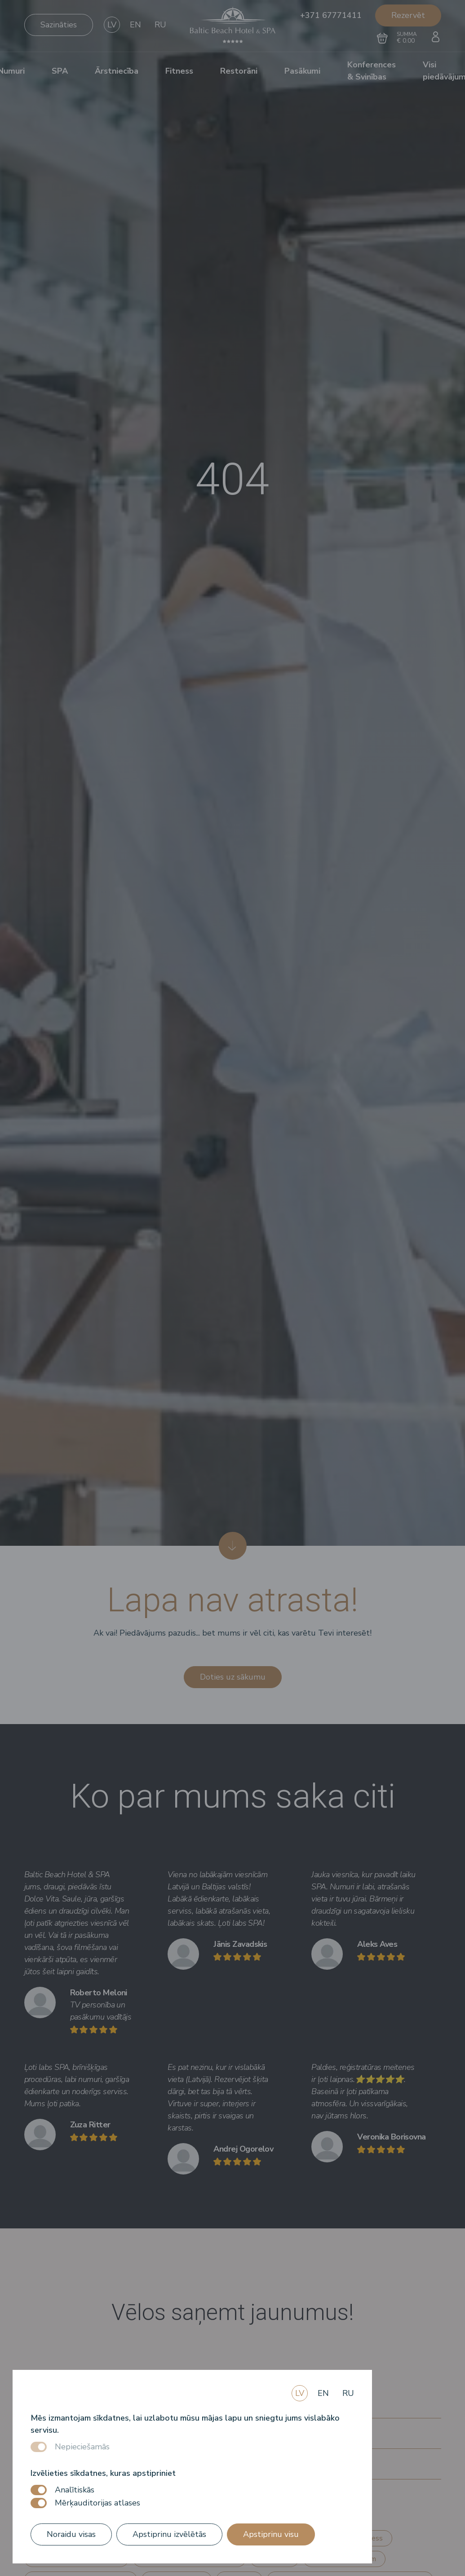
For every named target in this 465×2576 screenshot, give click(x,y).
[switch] (39, 2490)
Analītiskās (74, 2489)
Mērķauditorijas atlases (97, 2502)
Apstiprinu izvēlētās (169, 2534)
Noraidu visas (71, 2534)
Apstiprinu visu (271, 2534)
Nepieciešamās (82, 2446)
